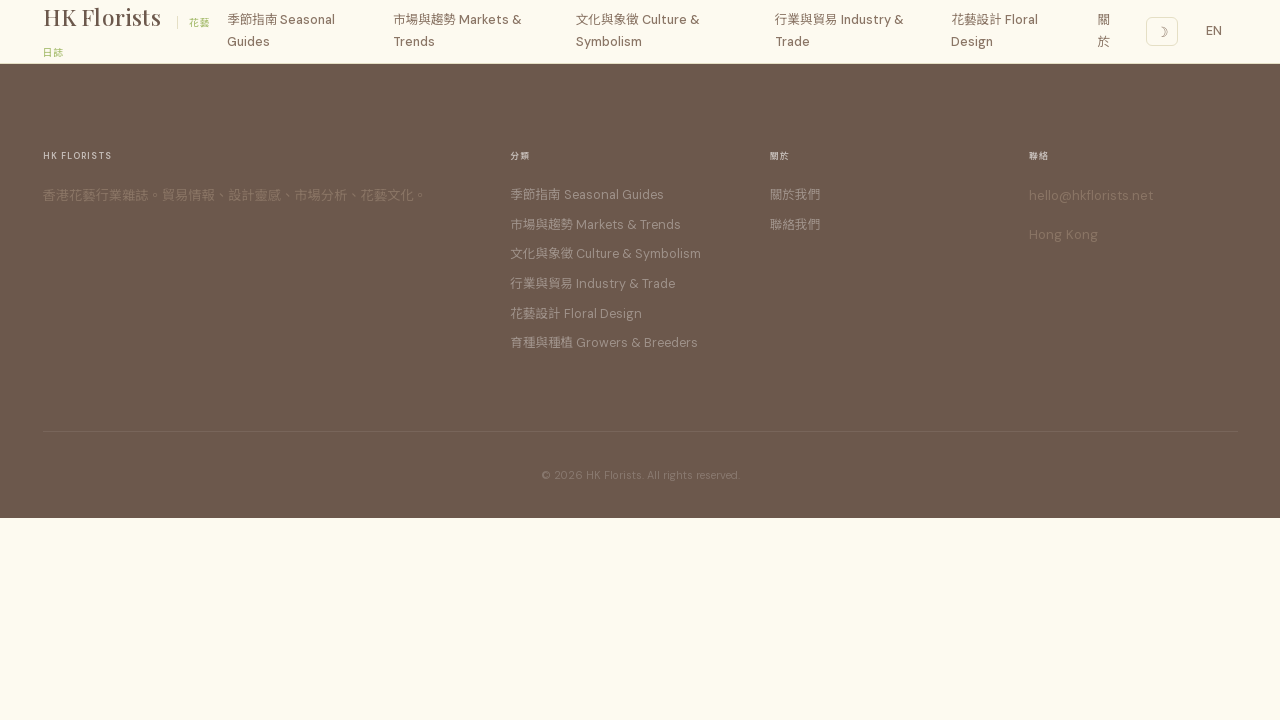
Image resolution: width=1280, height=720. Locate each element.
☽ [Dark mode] (1162, 32)
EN (1215, 31)
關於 (1104, 30)
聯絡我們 (795, 225)
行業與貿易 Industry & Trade (839, 30)
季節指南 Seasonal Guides (281, 30)
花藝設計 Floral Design (994, 30)
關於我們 (795, 195)
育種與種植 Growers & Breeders (604, 343)
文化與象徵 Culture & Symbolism (638, 30)
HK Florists (102, 17)
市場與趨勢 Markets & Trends (457, 30)
